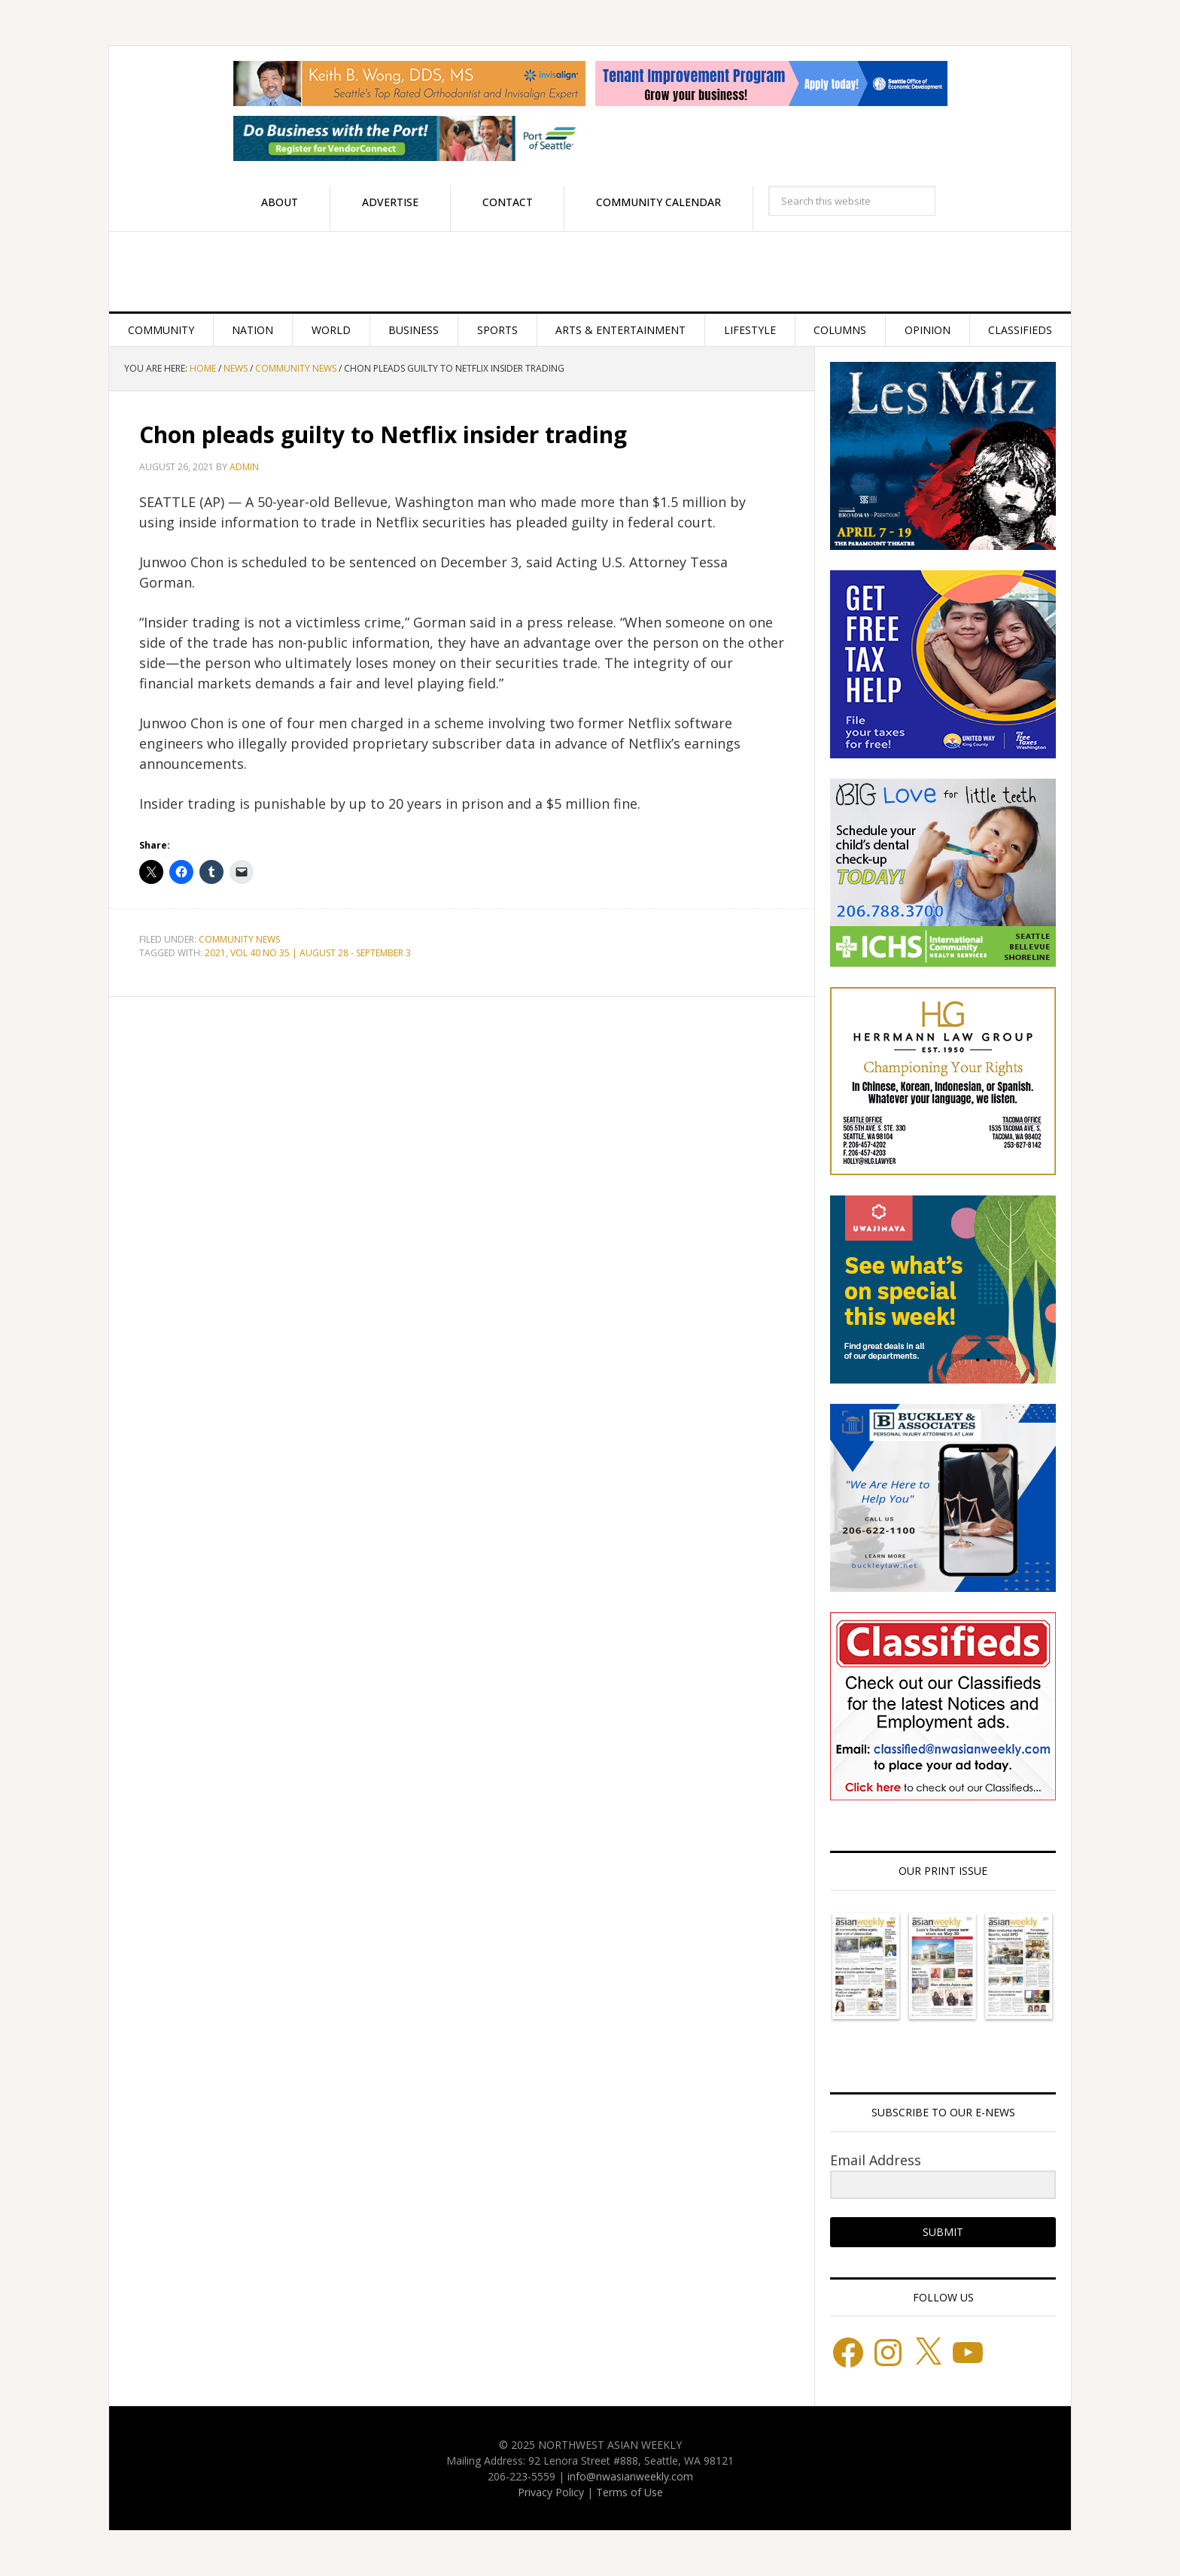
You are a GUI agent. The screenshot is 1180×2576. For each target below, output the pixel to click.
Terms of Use (629, 2492)
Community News (239, 939)
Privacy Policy (551, 2492)
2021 (215, 952)
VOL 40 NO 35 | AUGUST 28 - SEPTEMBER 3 (320, 952)
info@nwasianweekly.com (630, 2476)
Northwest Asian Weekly (590, 271)
